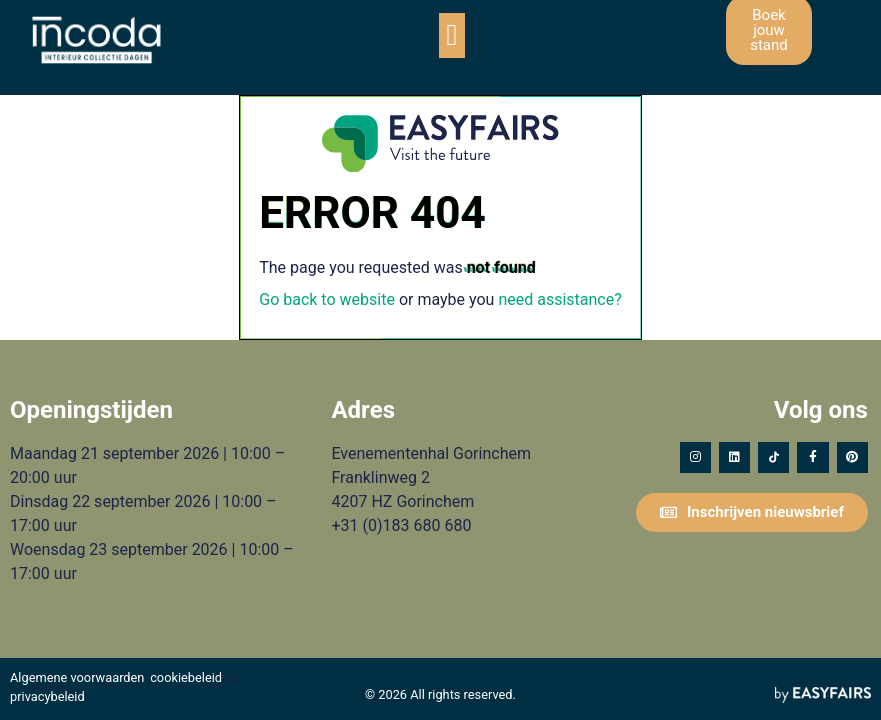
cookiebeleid (186, 677)
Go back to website (327, 299)
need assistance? (559, 299)
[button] (452, 35)
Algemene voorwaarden (77, 677)
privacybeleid (47, 696)
